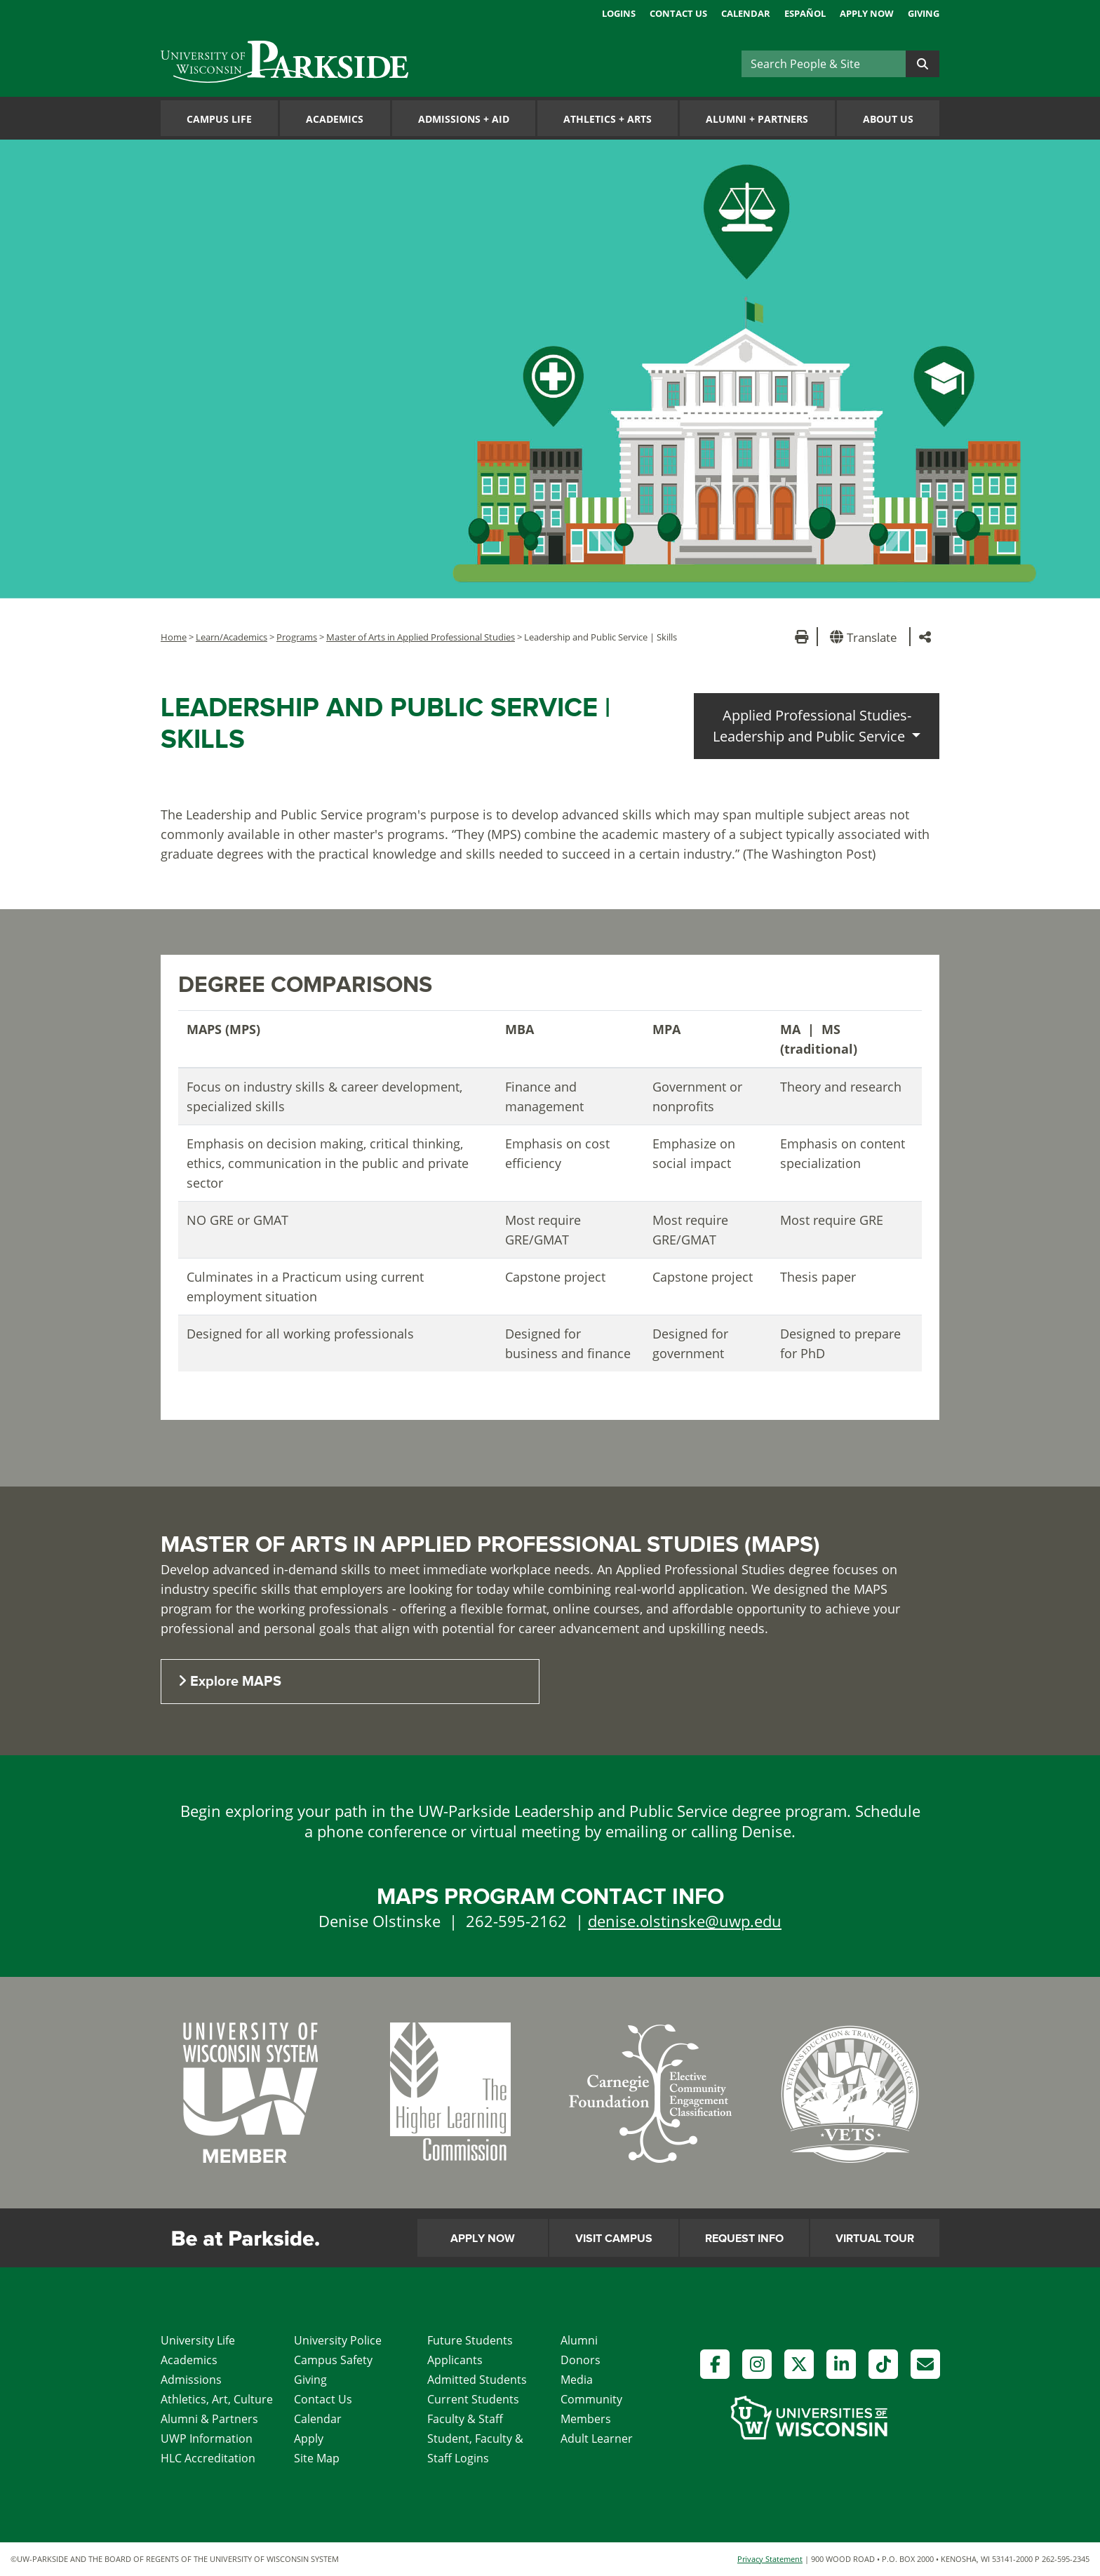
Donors (581, 2360)
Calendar (745, 13)
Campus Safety (333, 2360)
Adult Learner (597, 2438)
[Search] (824, 64)
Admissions (191, 2379)
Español (805, 13)
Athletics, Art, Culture (217, 2399)
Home (174, 637)
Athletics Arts (607, 119)
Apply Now (867, 13)
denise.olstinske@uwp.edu (685, 1921)
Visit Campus (613, 2239)
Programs (296, 637)
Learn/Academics (231, 637)
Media (577, 2379)
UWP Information (207, 2438)
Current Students (473, 2399)
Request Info (744, 2239)
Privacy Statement (770, 2559)
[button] (866, 636)
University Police (338, 2340)
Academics (334, 119)
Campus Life (219, 119)
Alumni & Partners (209, 2419)
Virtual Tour (875, 2239)
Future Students (470, 2340)
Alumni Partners (757, 119)
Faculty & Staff (465, 2419)
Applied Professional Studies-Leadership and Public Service (812, 726)
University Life (198, 2340)
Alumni (579, 2340)
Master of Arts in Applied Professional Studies (420, 637)
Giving (923, 13)
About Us (888, 119)
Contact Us (678, 13)
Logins (619, 13)
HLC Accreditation (208, 2458)
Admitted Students (477, 2379)
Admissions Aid (463, 119)
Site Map (317, 2458)
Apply (308, 2438)
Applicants (455, 2360)
